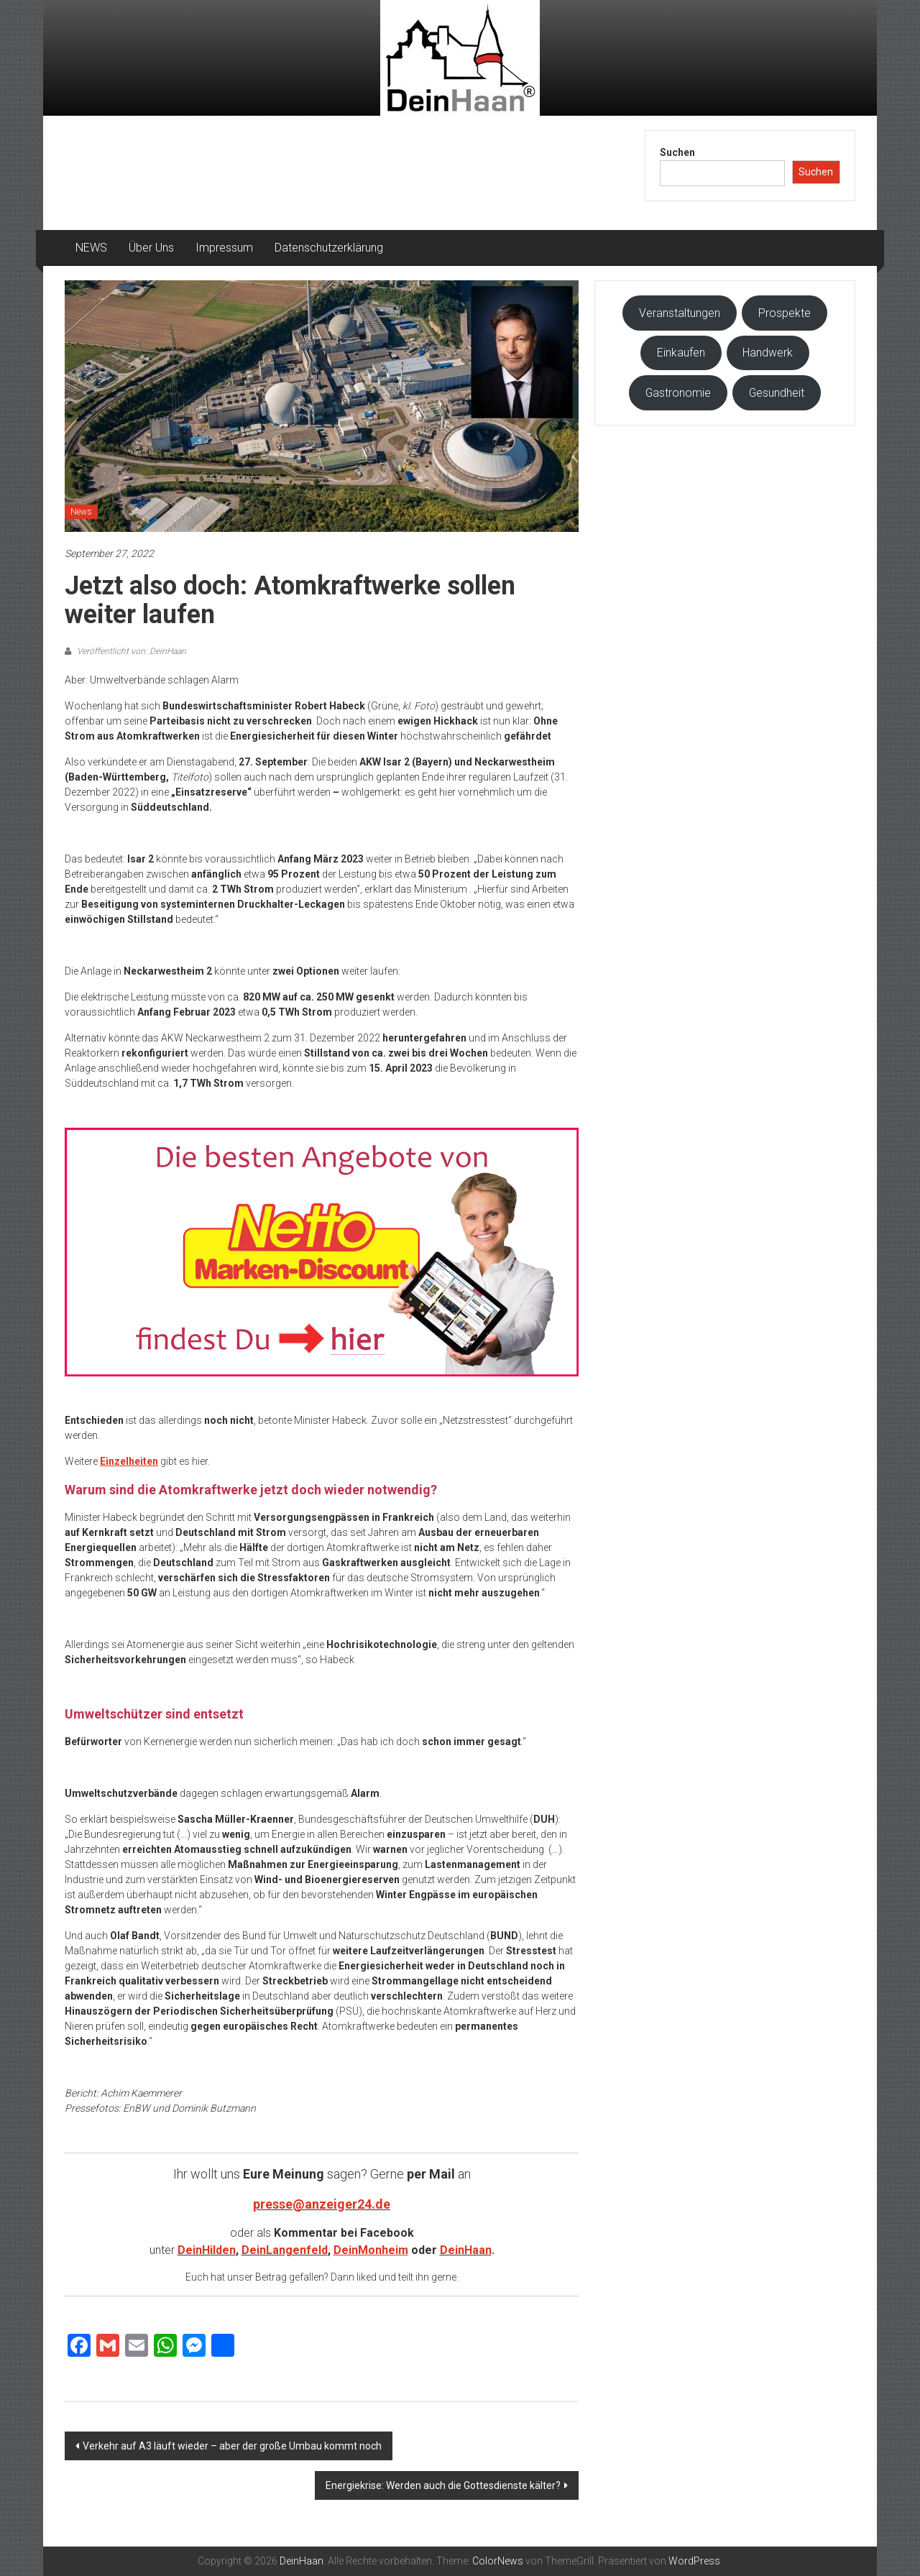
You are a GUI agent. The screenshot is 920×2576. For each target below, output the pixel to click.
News (81, 512)
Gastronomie (678, 393)
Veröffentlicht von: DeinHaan (130, 651)
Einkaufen (681, 352)
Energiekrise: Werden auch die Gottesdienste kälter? (443, 2485)
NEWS (91, 247)
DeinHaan (466, 2250)
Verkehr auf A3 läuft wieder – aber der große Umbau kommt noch (232, 2446)
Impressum (224, 247)
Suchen (677, 152)
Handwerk (767, 352)
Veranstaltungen (679, 313)
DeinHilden (207, 2250)
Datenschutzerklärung (329, 247)
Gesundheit (776, 393)
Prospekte (784, 313)
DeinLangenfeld (285, 2250)
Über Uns (151, 247)
